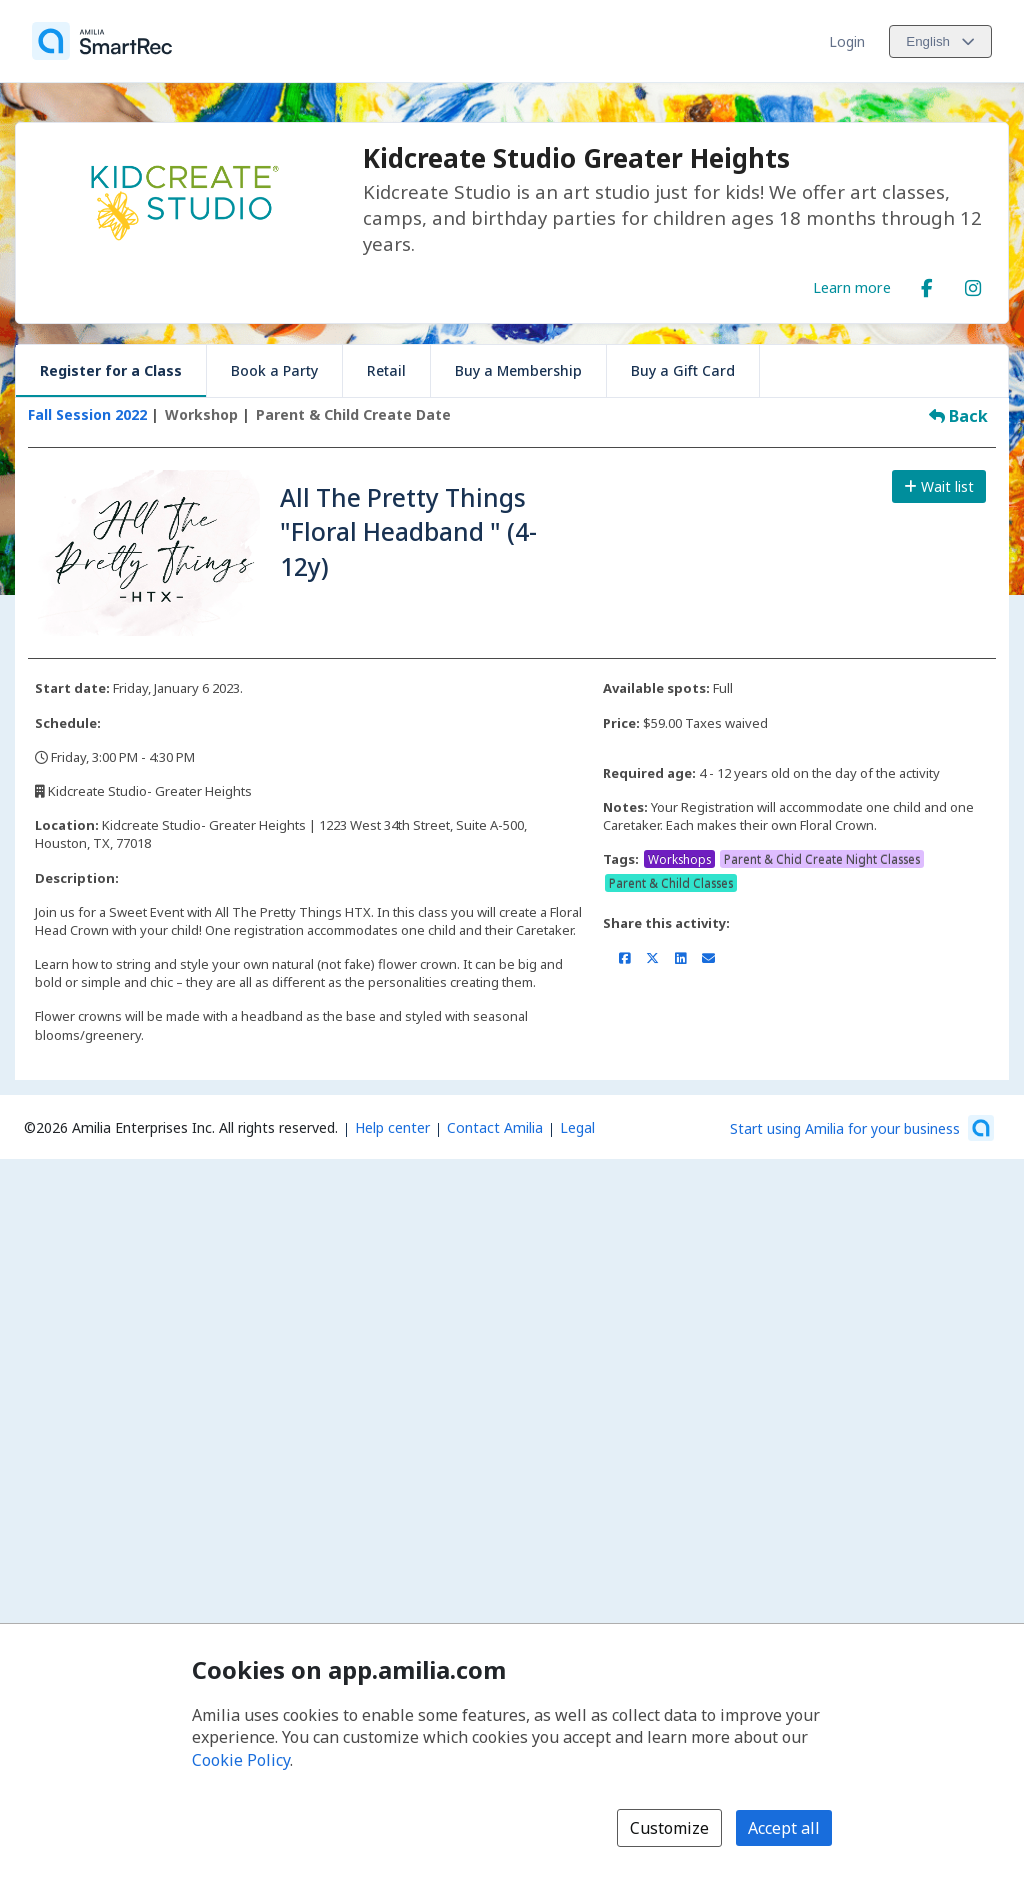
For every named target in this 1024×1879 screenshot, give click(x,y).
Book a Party (274, 370)
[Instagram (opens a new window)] (973, 284)
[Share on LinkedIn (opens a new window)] (680, 958)
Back (958, 416)
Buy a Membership (518, 370)
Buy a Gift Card (683, 370)
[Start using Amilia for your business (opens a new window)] (862, 1128)
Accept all (784, 1828)
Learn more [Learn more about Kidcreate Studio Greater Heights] (852, 287)
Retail (386, 370)
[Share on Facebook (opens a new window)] (624, 958)
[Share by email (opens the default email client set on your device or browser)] (708, 958)
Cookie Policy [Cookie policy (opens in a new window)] (241, 1760)
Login (847, 41)
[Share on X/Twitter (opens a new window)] (652, 958)
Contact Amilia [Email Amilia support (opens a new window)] (495, 1127)
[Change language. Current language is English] (940, 41)
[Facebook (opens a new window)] (927, 284)
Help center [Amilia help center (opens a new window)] (392, 1127)
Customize (669, 1828)
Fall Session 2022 (89, 414)
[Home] (102, 41)
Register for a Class (111, 370)
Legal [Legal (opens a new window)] (577, 1127)
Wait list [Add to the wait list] (939, 486)
